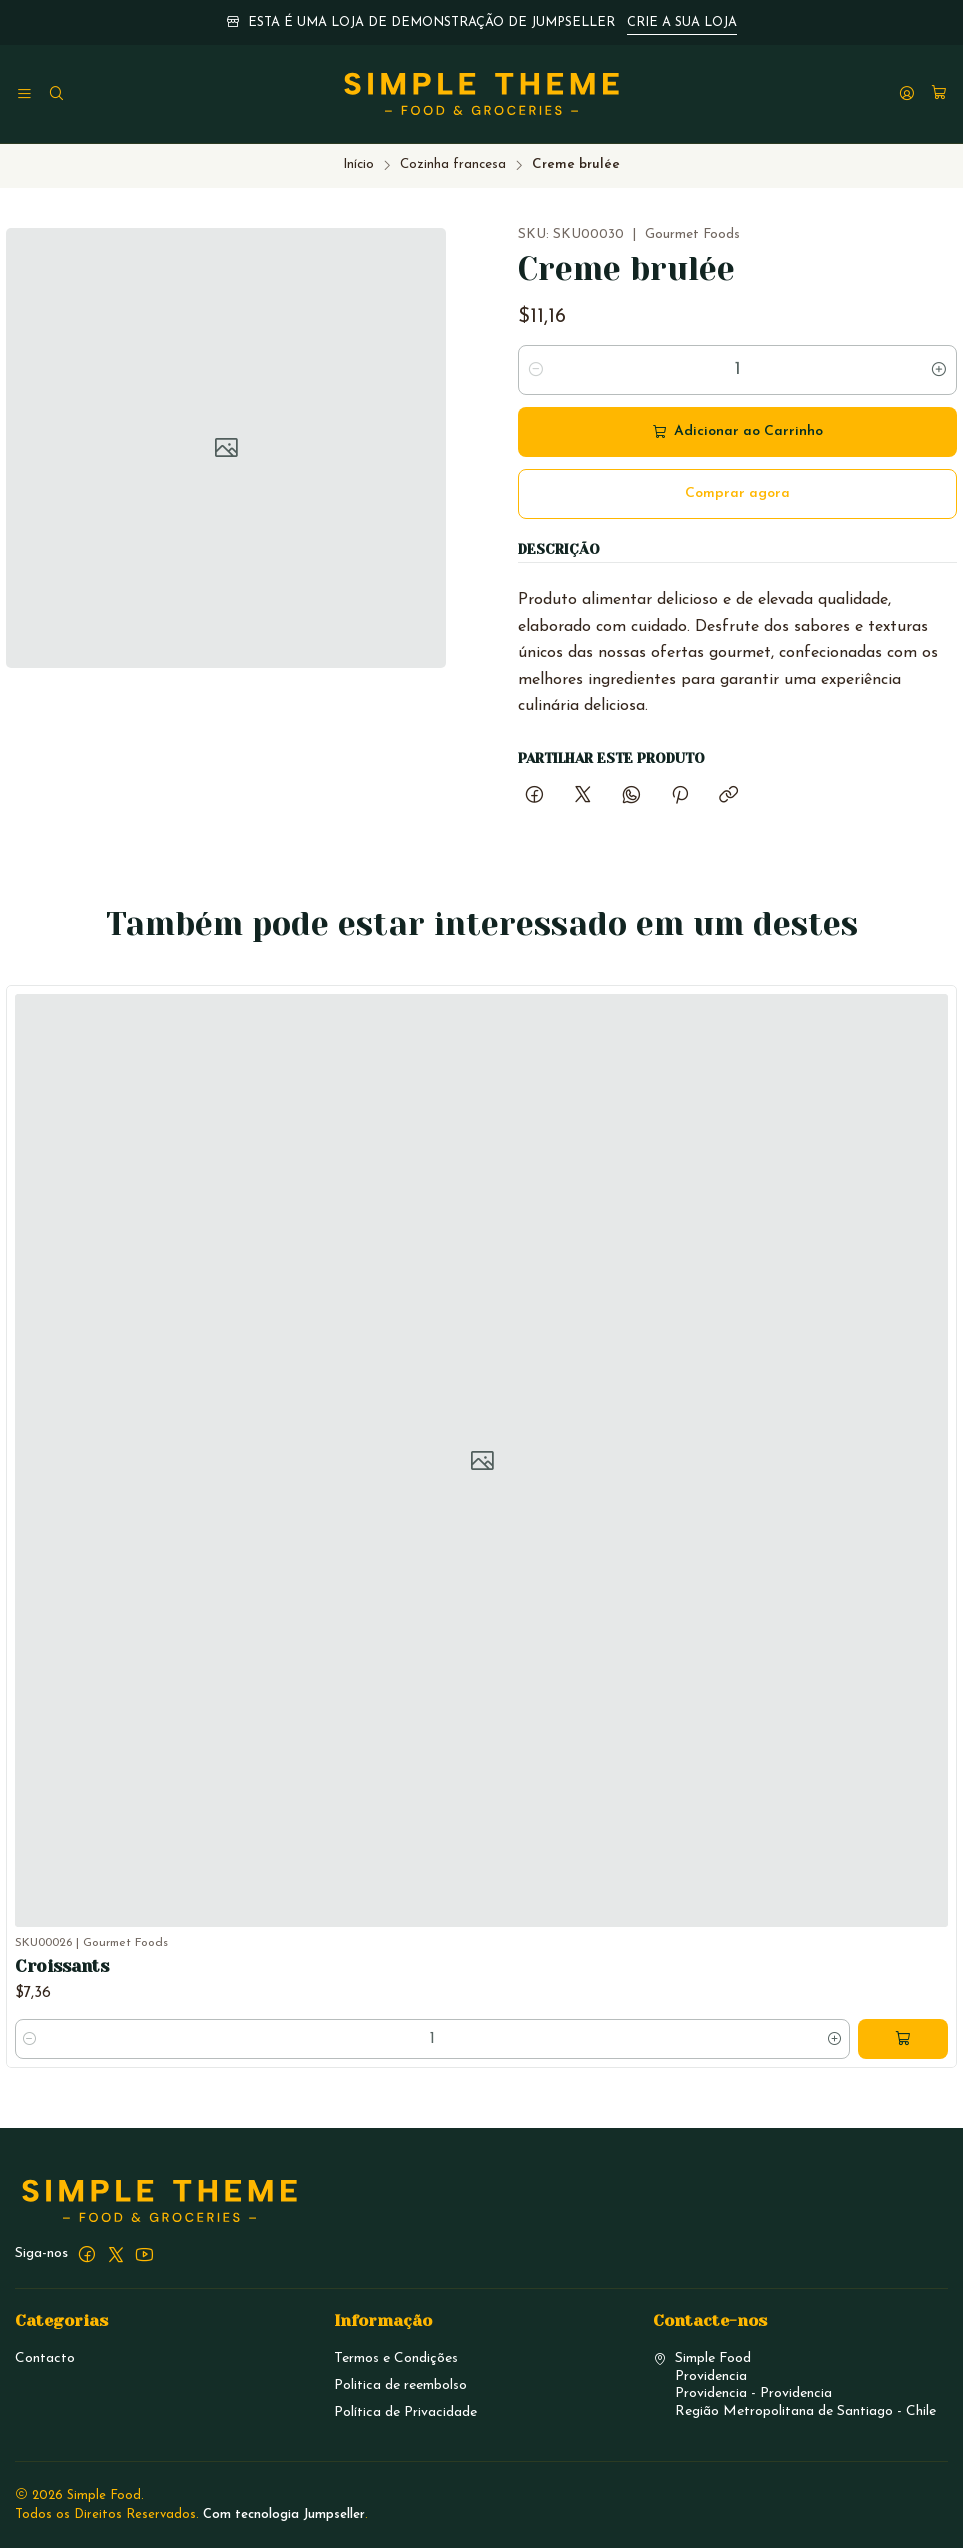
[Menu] (24, 94)
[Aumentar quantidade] (939, 370)
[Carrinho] (939, 94)
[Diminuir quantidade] (536, 370)
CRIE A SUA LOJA (682, 22)
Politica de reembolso (400, 2385)
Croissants (62, 2008)
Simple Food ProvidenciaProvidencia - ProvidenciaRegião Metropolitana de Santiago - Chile (794, 2385)
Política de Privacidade (405, 2412)
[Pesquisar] (55, 94)
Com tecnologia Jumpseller (284, 2514)
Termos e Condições (396, 2358)
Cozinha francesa (453, 164)
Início (358, 164)
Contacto (45, 2358)
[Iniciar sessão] (907, 94)
